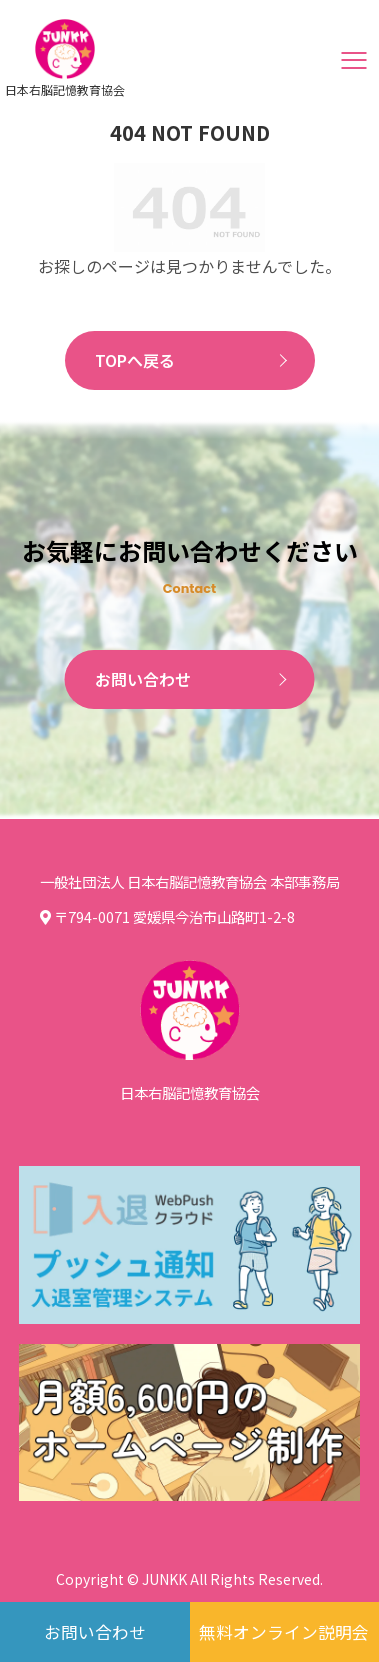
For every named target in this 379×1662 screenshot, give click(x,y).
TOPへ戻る (135, 360)
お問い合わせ (143, 679)
